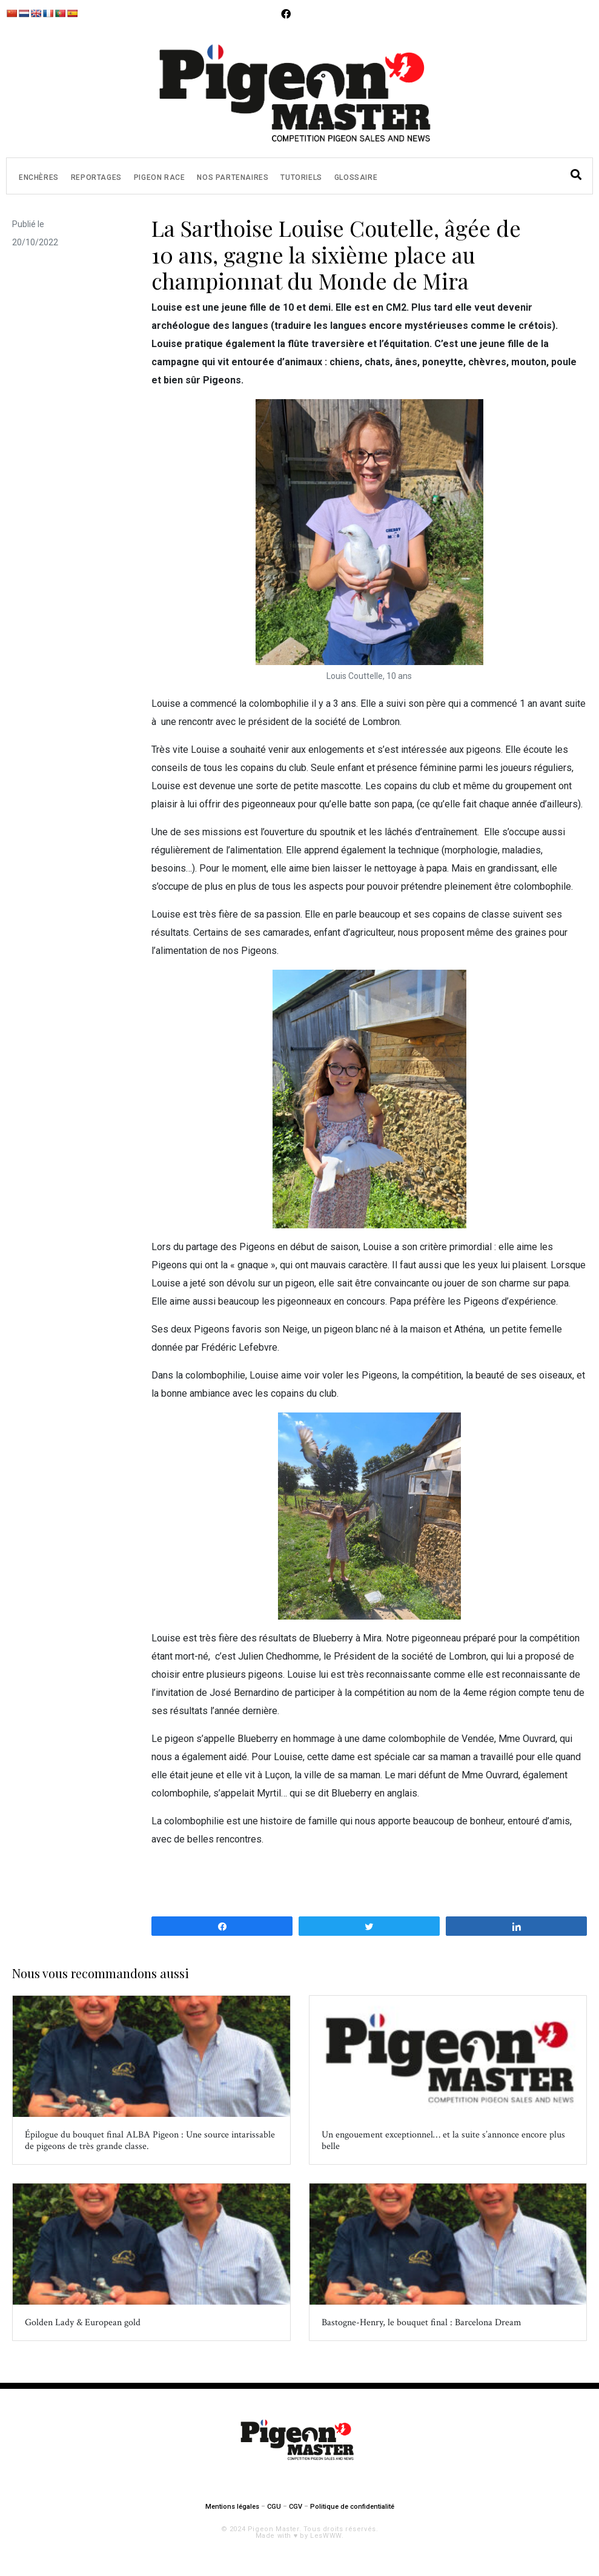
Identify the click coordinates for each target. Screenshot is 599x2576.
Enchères (39, 177)
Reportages (96, 177)
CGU (274, 2507)
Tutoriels (301, 177)
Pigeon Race (159, 177)
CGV (295, 2507)
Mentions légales (232, 2507)
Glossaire (355, 177)
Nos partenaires (232, 177)
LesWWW (326, 2536)
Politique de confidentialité (352, 2507)
